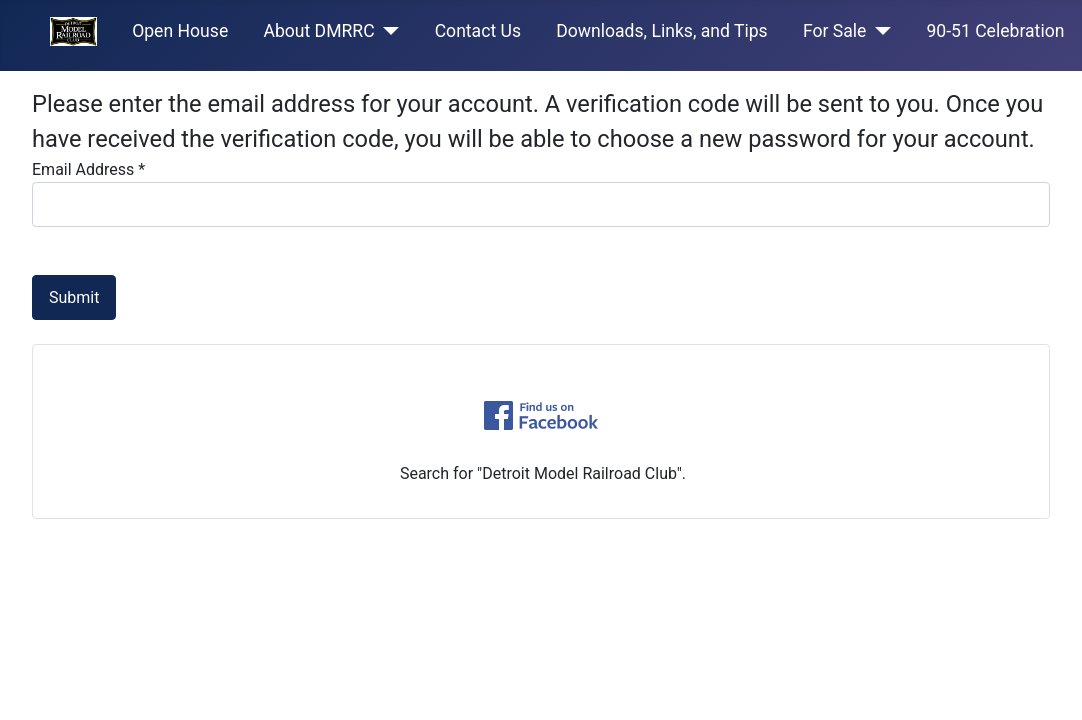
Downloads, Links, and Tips (662, 31)
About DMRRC (318, 31)
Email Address (88, 169)
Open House (180, 31)
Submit (74, 297)
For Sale (835, 31)
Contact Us (478, 31)
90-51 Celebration (995, 31)
